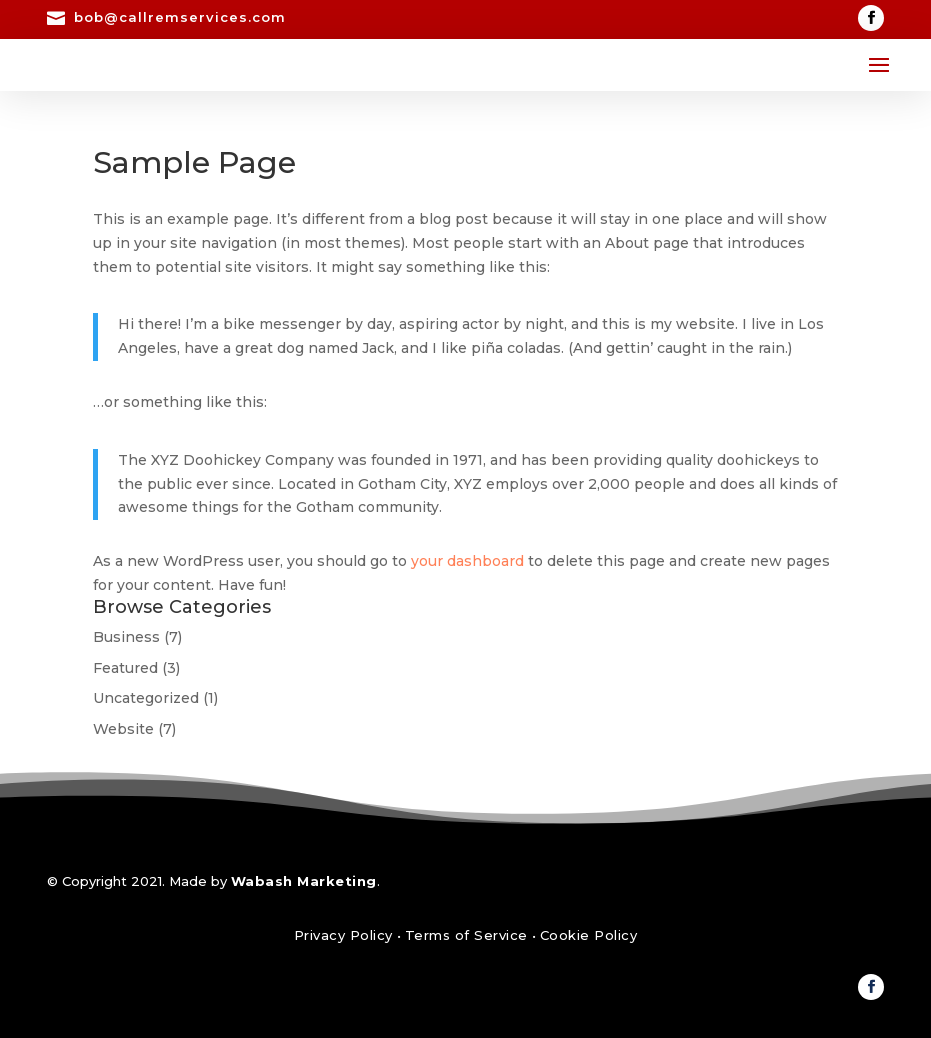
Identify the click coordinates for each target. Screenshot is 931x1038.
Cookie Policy (589, 935)
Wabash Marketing (304, 881)
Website (123, 729)
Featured (125, 668)
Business (126, 637)
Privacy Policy (343, 935)
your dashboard (467, 561)
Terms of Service (466, 935)
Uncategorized (146, 698)
